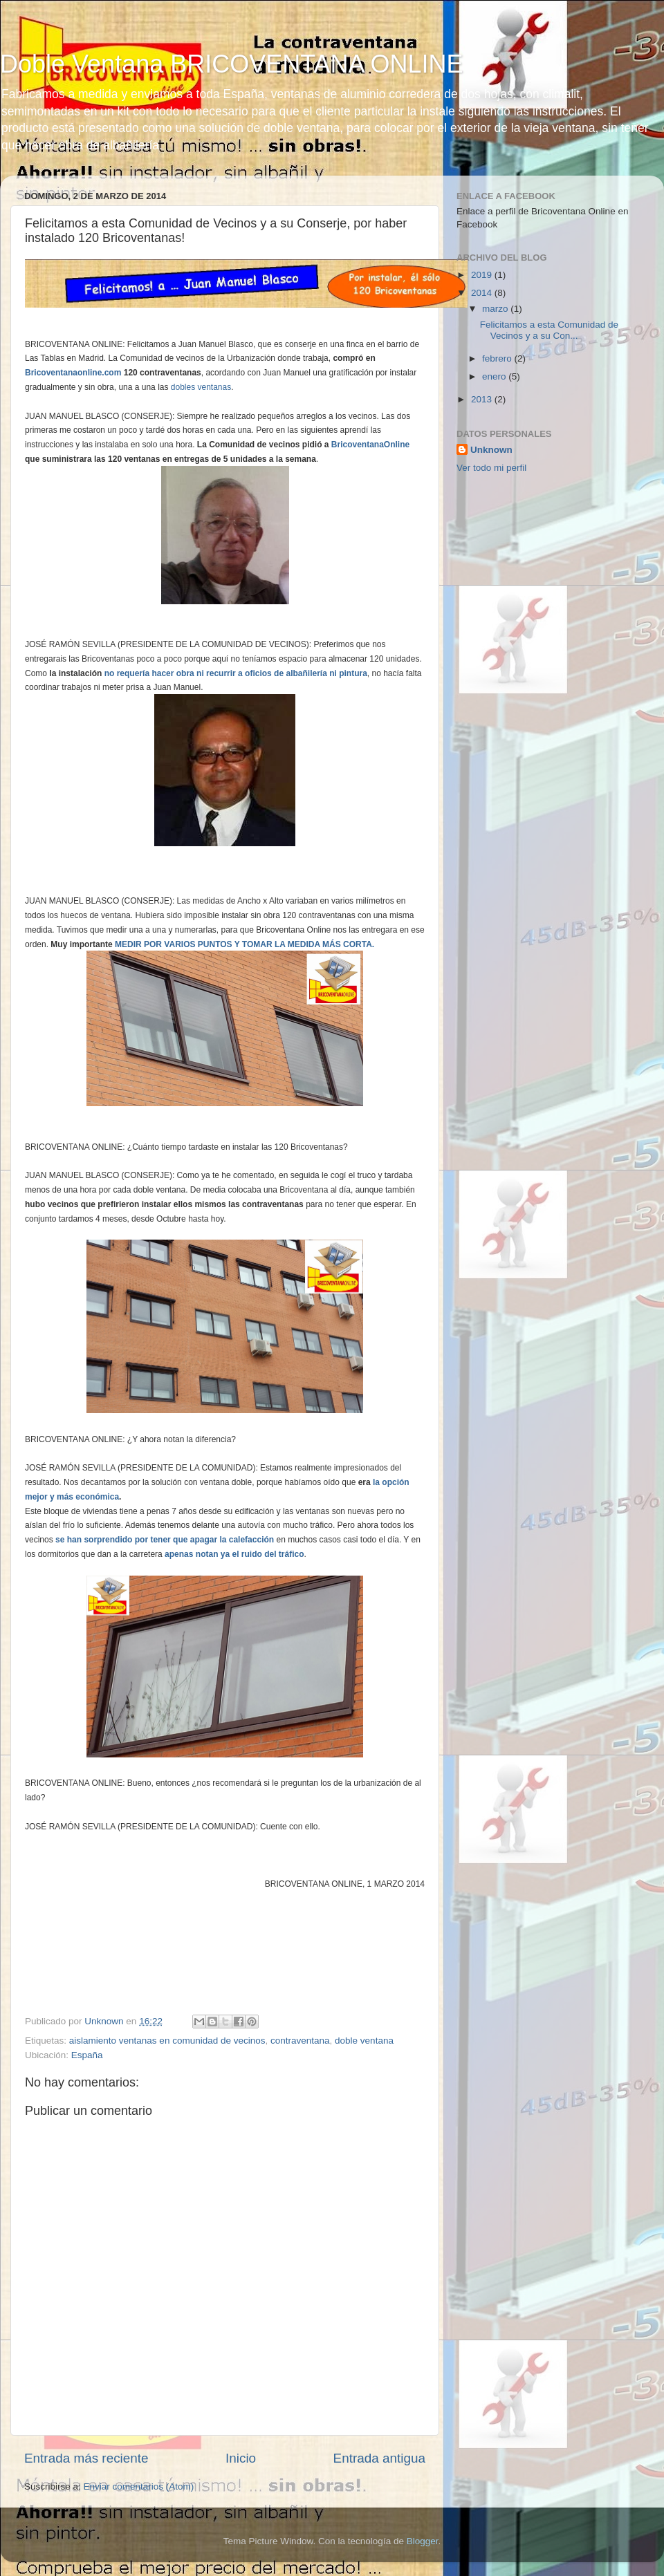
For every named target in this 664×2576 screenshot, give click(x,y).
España (87, 2055)
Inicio (240, 2458)
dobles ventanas (201, 387)
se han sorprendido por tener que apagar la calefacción (164, 1539)
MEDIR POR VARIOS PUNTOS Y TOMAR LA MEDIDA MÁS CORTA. (244, 944)
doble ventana (364, 2040)
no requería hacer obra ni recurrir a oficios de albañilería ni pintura (235, 673)
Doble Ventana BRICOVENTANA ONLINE (231, 64)
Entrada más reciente (86, 2458)
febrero (498, 358)
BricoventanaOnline (370, 444)
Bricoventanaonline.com (73, 372)
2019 (483, 275)
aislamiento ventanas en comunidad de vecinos (167, 2040)
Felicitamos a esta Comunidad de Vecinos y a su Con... (549, 330)
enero (495, 376)
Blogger (423, 2541)
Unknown (491, 450)
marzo (496, 309)
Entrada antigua (379, 2458)
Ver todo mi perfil (491, 468)
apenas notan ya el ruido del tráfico (234, 1554)
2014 (483, 293)
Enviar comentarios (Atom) (139, 2486)
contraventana (300, 2040)
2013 (483, 399)
